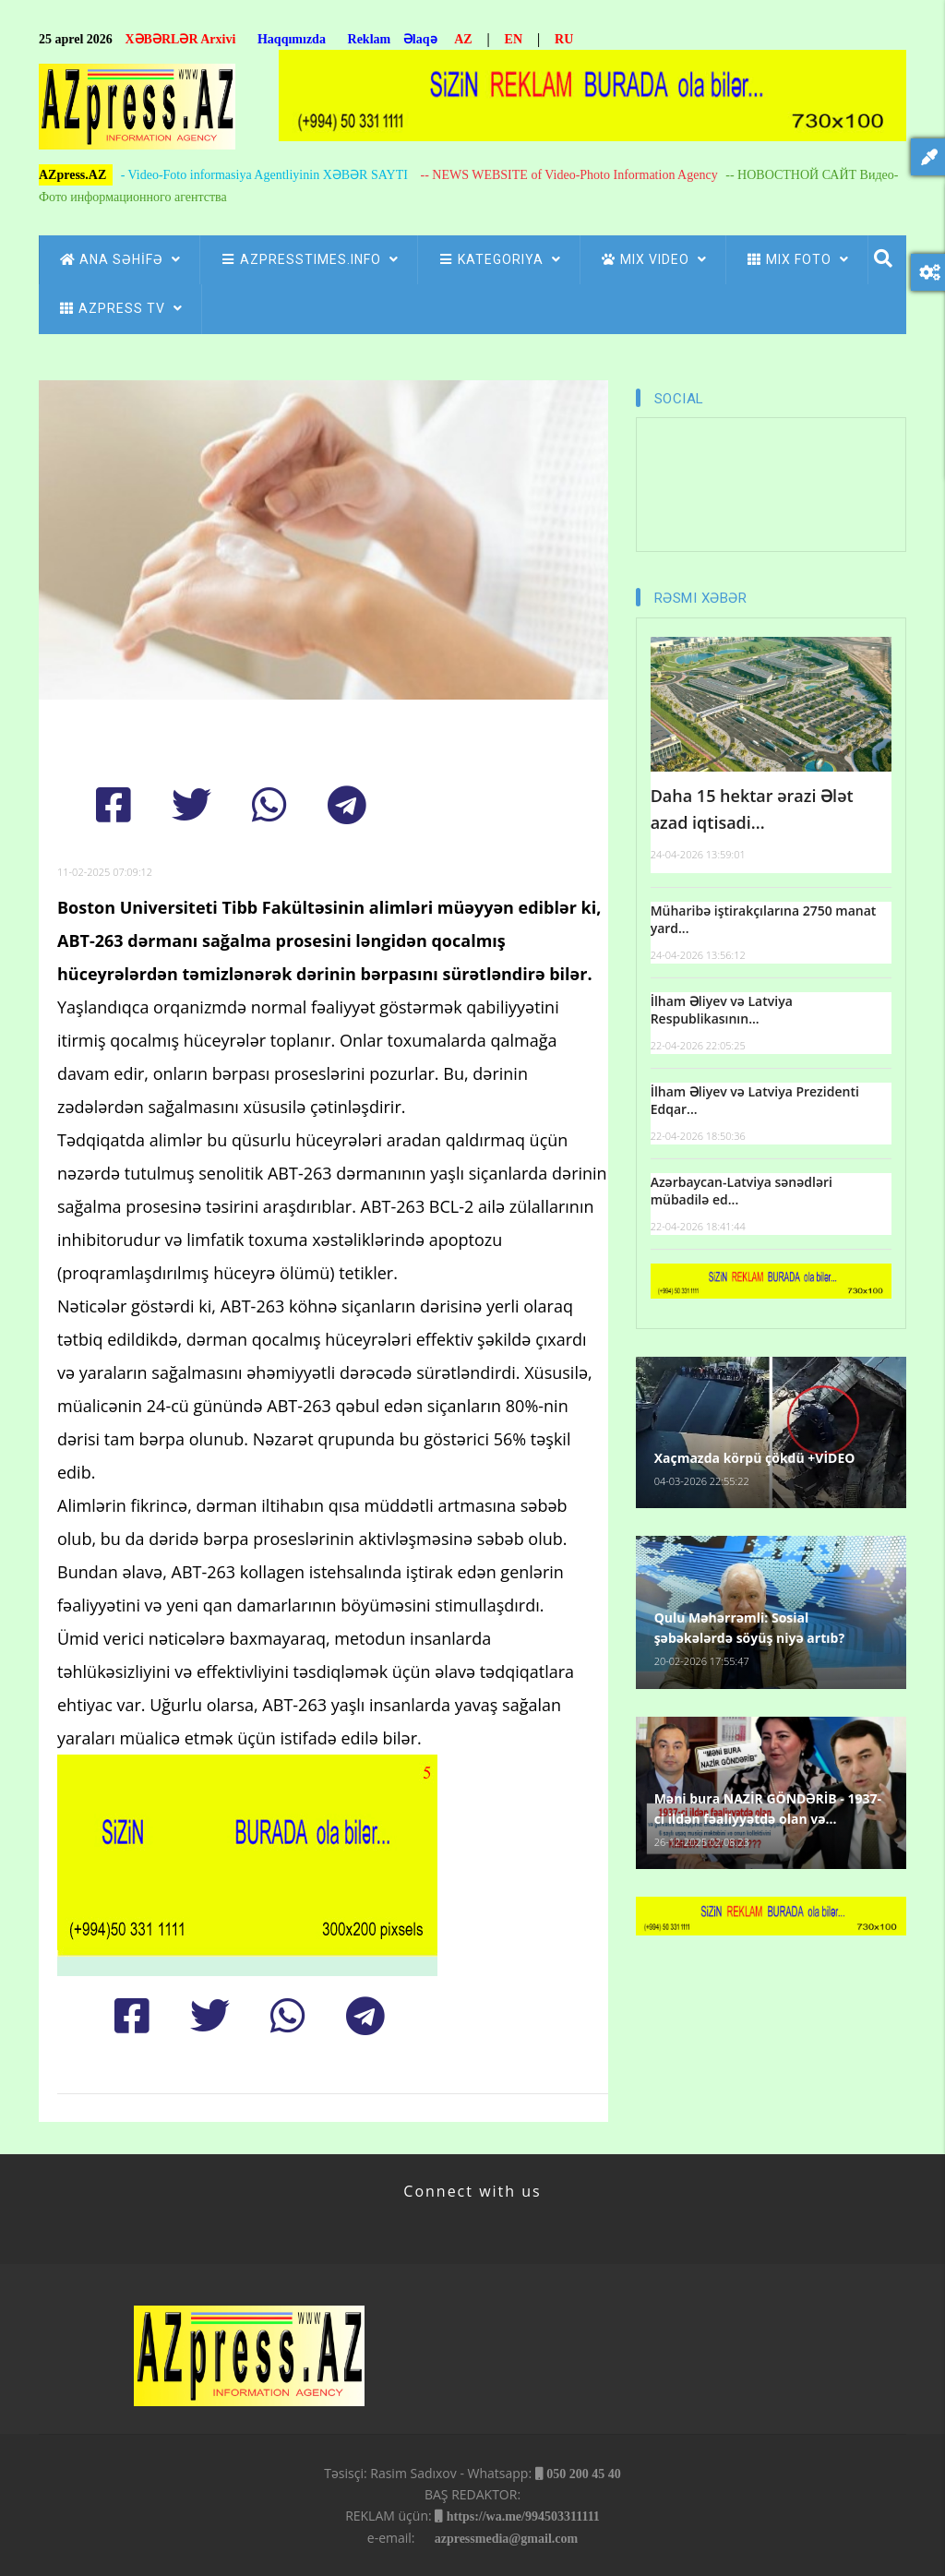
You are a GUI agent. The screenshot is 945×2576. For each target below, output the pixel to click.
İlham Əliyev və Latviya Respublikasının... (722, 1010)
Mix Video (653, 259)
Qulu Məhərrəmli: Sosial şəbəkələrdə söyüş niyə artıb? (749, 1628)
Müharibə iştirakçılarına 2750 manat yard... (764, 920)
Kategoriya (499, 259)
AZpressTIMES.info (309, 259)
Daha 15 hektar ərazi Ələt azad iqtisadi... (752, 809)
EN (513, 39)
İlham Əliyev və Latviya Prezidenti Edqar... (755, 1101)
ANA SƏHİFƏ (119, 259)
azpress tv (120, 308)
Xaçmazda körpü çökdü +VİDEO (754, 1458)
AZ (463, 39)
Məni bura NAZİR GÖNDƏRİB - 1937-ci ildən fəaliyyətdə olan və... (767, 1808)
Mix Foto (797, 259)
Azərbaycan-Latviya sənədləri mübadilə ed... (741, 1191)
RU (564, 39)
